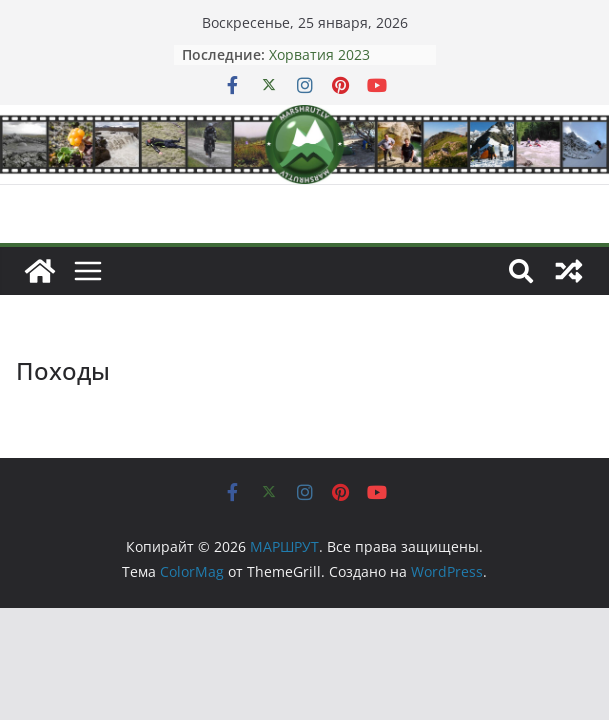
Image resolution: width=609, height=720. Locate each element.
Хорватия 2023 (319, 54)
